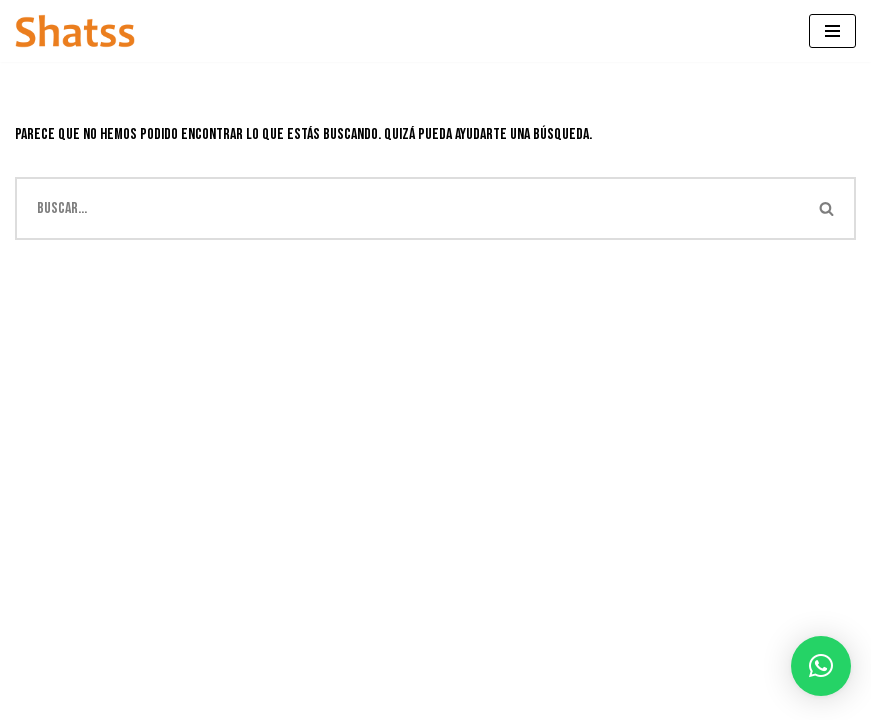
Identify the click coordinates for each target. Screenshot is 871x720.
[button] (821, 666)
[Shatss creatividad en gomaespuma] (75, 31)
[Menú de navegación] (832, 31)
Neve (28, 698)
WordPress (196, 698)
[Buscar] (407, 208)
